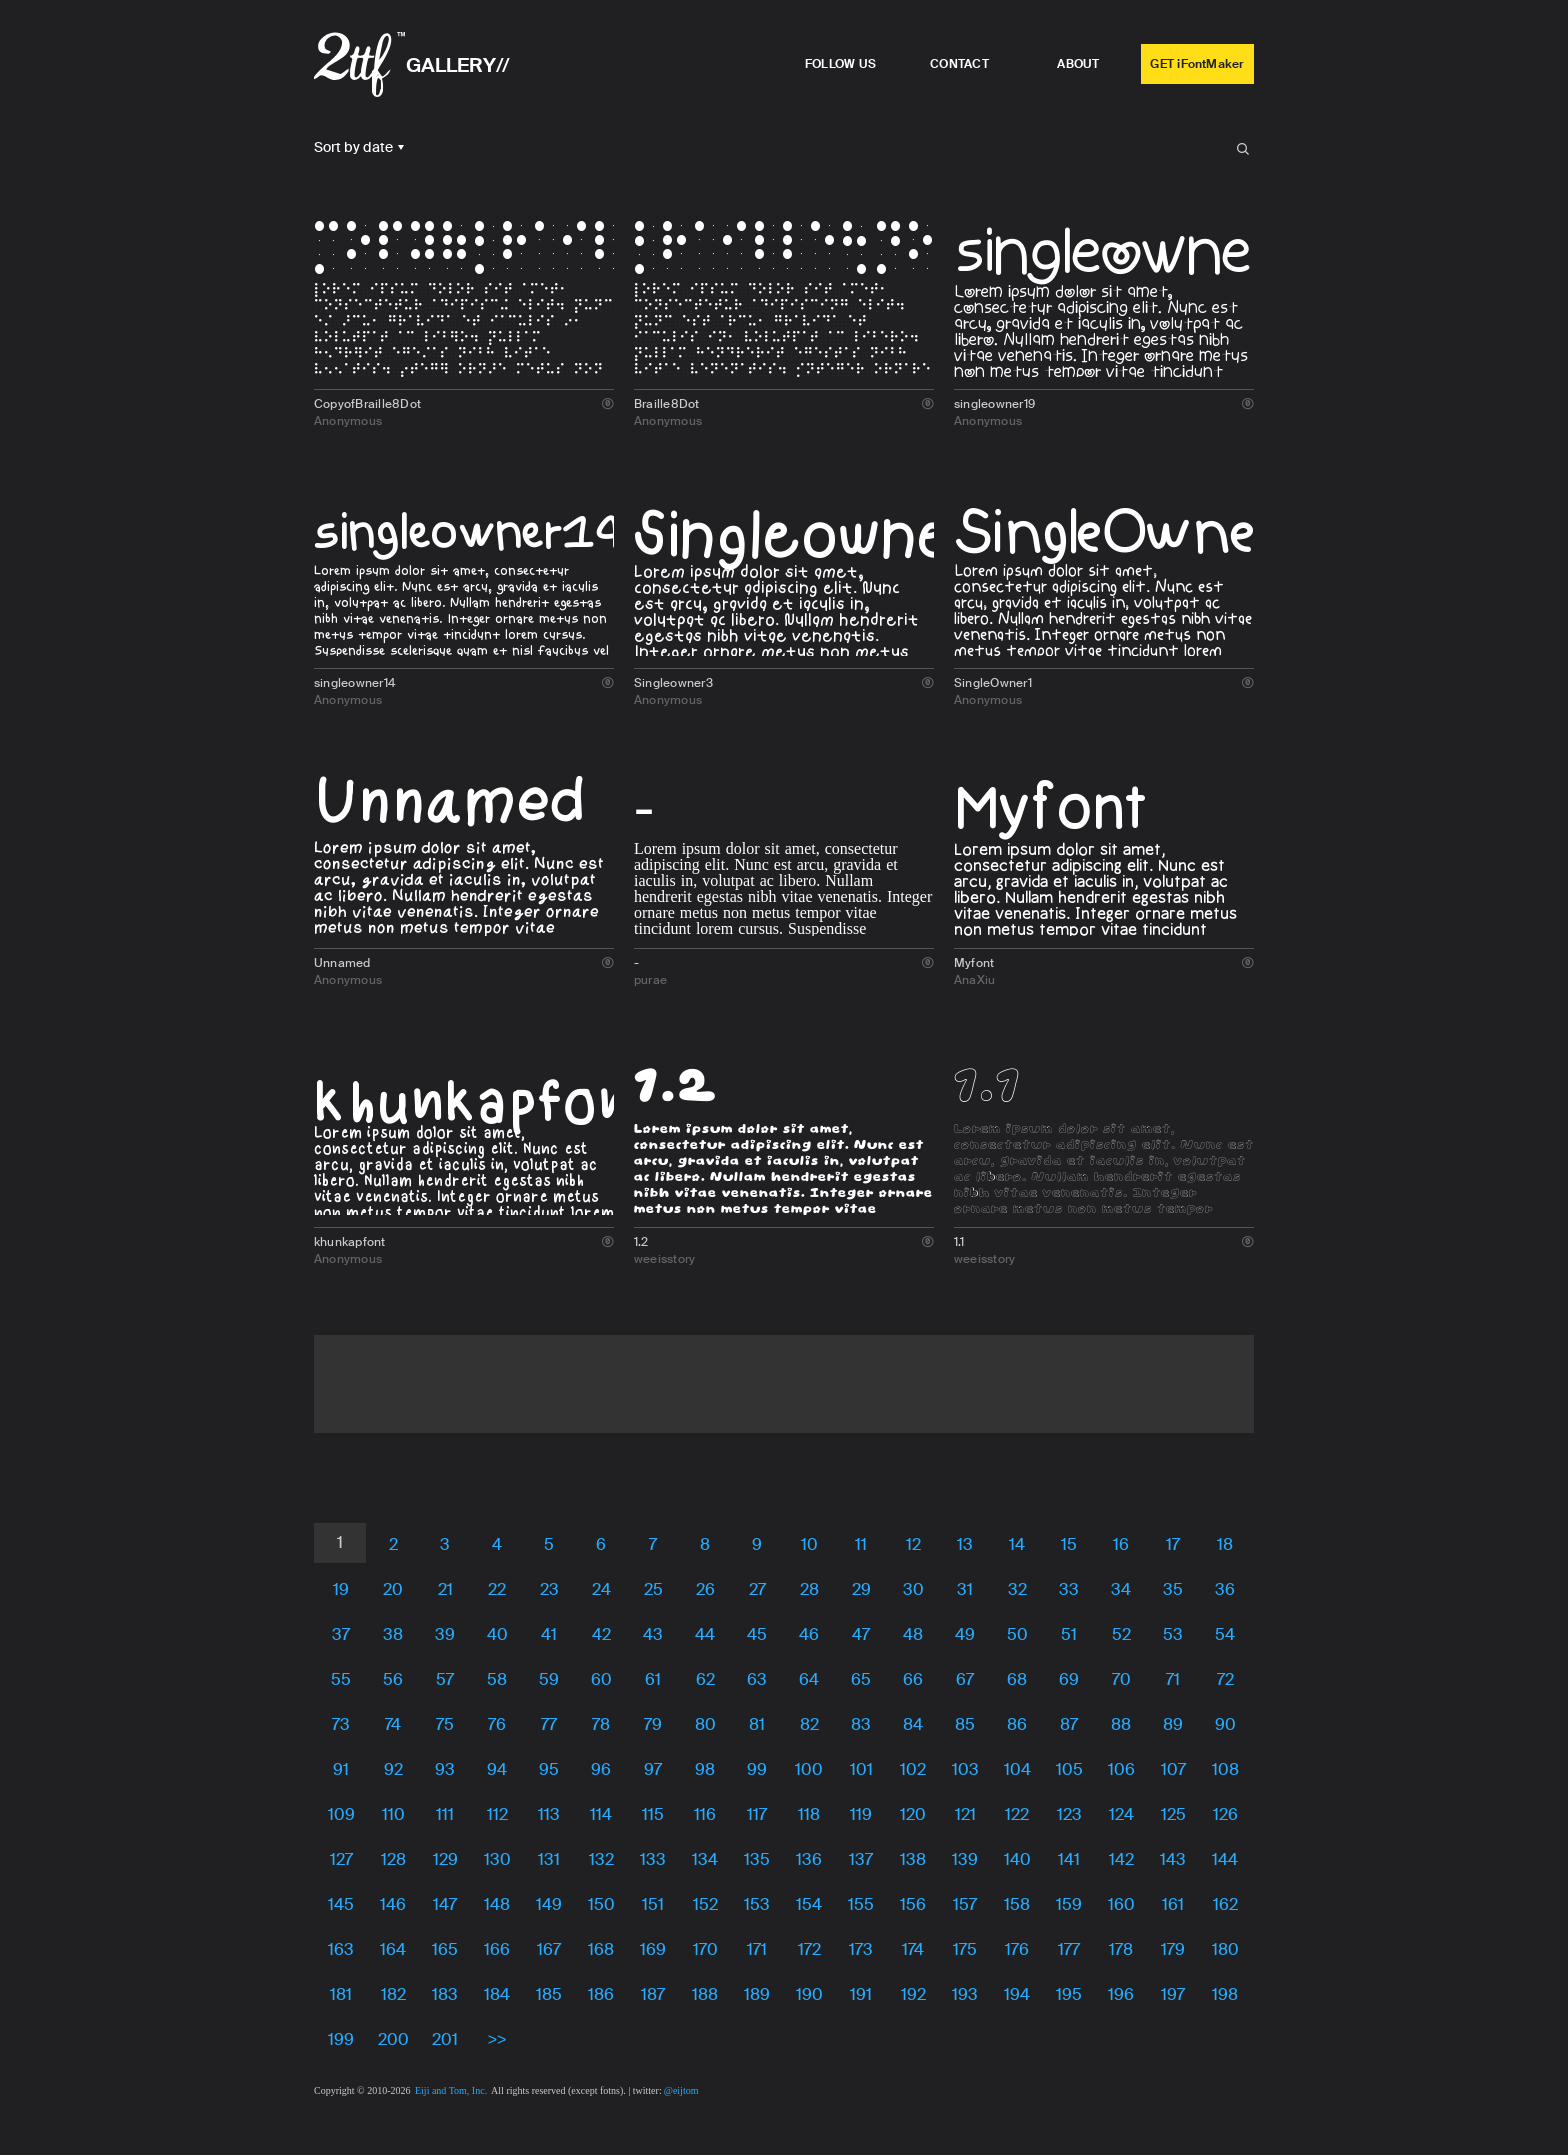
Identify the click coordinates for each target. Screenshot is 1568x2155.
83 (861, 1724)
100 (809, 1769)
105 (1069, 1769)
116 (705, 1814)
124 (1121, 1814)
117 (757, 1814)
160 (1121, 1904)
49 (965, 1634)
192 (913, 1994)
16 (1121, 1544)
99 (757, 1769)
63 (757, 1679)
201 (445, 2039)
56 (393, 1679)
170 (705, 1949)
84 (913, 1724)
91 (341, 1769)
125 (1173, 1814)
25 (653, 1589)
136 (809, 1859)
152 (705, 1904)
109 (341, 1814)
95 (549, 1769)
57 (445, 1679)
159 (1069, 1904)
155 (861, 1904)
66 (913, 1679)
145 (341, 1904)
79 (653, 1724)
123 (1069, 1814)
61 (653, 1679)
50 (1017, 1634)
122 (1017, 1814)
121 (965, 1814)
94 (497, 1769)
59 (549, 1679)
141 (1069, 1859)
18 (1225, 1544)
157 (965, 1904)
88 (1121, 1724)
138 (913, 1859)
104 (1017, 1769)
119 (861, 1814)
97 (653, 1769)
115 (653, 1814)
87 (1069, 1724)
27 (757, 1589)
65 (861, 1679)
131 (549, 1859)
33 (1069, 1589)
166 (497, 1949)
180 (1225, 1949)
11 (861, 1544)
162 (1225, 1904)
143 (1173, 1859)
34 (1121, 1589)
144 (1225, 1859)
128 (393, 1859)
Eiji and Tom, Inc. (451, 2090)
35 (1173, 1589)
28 (809, 1589)
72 (1225, 1679)
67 (965, 1679)
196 (1121, 1994)
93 (445, 1769)
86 (1017, 1724)
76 (497, 1724)
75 (445, 1724)
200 (393, 2039)
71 (1173, 1679)
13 (965, 1544)
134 (705, 1859)
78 (601, 1724)
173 (861, 1949)
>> (497, 2039)
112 (497, 1814)
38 (393, 1634)
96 (601, 1769)
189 (757, 1994)
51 (1069, 1634)
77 (549, 1724)
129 (445, 1859)
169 (653, 1949)
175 (965, 1949)
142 (1121, 1859)
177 (1069, 1949)
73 (341, 1724)
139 (965, 1859)
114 (601, 1814)
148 (497, 1904)
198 (1225, 1994)
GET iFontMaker (1197, 64)
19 (341, 1589)
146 (393, 1904)
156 (913, 1904)
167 (549, 1949)
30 (913, 1589)
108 (1225, 1769)
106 (1121, 1769)
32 (1017, 1589)
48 (913, 1634)
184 (497, 1994)
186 (601, 1994)
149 (549, 1904)
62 (705, 1679)
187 (653, 1994)
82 (809, 1724)
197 (1173, 1994)
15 (1069, 1544)
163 (341, 1949)
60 (601, 1679)
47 (861, 1634)
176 (1017, 1949)
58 (497, 1679)
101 (861, 1769)
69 (1069, 1679)
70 (1121, 1679)
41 (549, 1634)
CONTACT (959, 64)
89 (1173, 1724)
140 (1017, 1859)
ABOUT (1078, 64)
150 (601, 1904)
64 (809, 1679)
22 (497, 1589)
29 (861, 1589)
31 (965, 1589)
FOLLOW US (840, 64)
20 (393, 1589)
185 (549, 1994)
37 (341, 1634)
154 (809, 1904)
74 (393, 1724)
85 (965, 1724)
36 (1225, 1589)
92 (393, 1769)
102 (913, 1769)
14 (1017, 1544)
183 (445, 1994)
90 (1225, 1724)
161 (1173, 1904)
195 (1069, 1994)
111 (445, 1814)
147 (445, 1904)
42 (601, 1634)
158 (1017, 1904)
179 (1173, 1949)
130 (497, 1859)
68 (1017, 1679)
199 (341, 2039)
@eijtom (681, 2090)
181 (341, 1994)
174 (913, 1949)
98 (705, 1769)
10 (809, 1544)
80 (705, 1724)
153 (757, 1904)
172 (809, 1949)
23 (549, 1589)
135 (757, 1859)
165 (445, 1949)
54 (1225, 1634)
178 (1121, 1949)
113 (549, 1814)
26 (705, 1589)
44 (705, 1634)
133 (653, 1859)
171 (757, 1949)
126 (1225, 1814)
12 (913, 1544)
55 (341, 1679)
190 (809, 1994)
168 (601, 1949)
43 (653, 1634)
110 (393, 1814)
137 (861, 1859)
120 (913, 1814)
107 (1173, 1769)
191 (861, 1994)
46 (809, 1634)
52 (1121, 1634)
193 (965, 1994)
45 (757, 1634)
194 (1017, 1994)
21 (445, 1589)
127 (341, 1859)
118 (809, 1814)
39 (445, 1634)
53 (1173, 1634)
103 (965, 1769)
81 (757, 1724)
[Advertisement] (784, 1380)
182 (393, 1994)
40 (497, 1634)
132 (601, 1859)
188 (705, 1994)
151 (653, 1904)
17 (1173, 1544)
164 (393, 1949)
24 (601, 1589)
